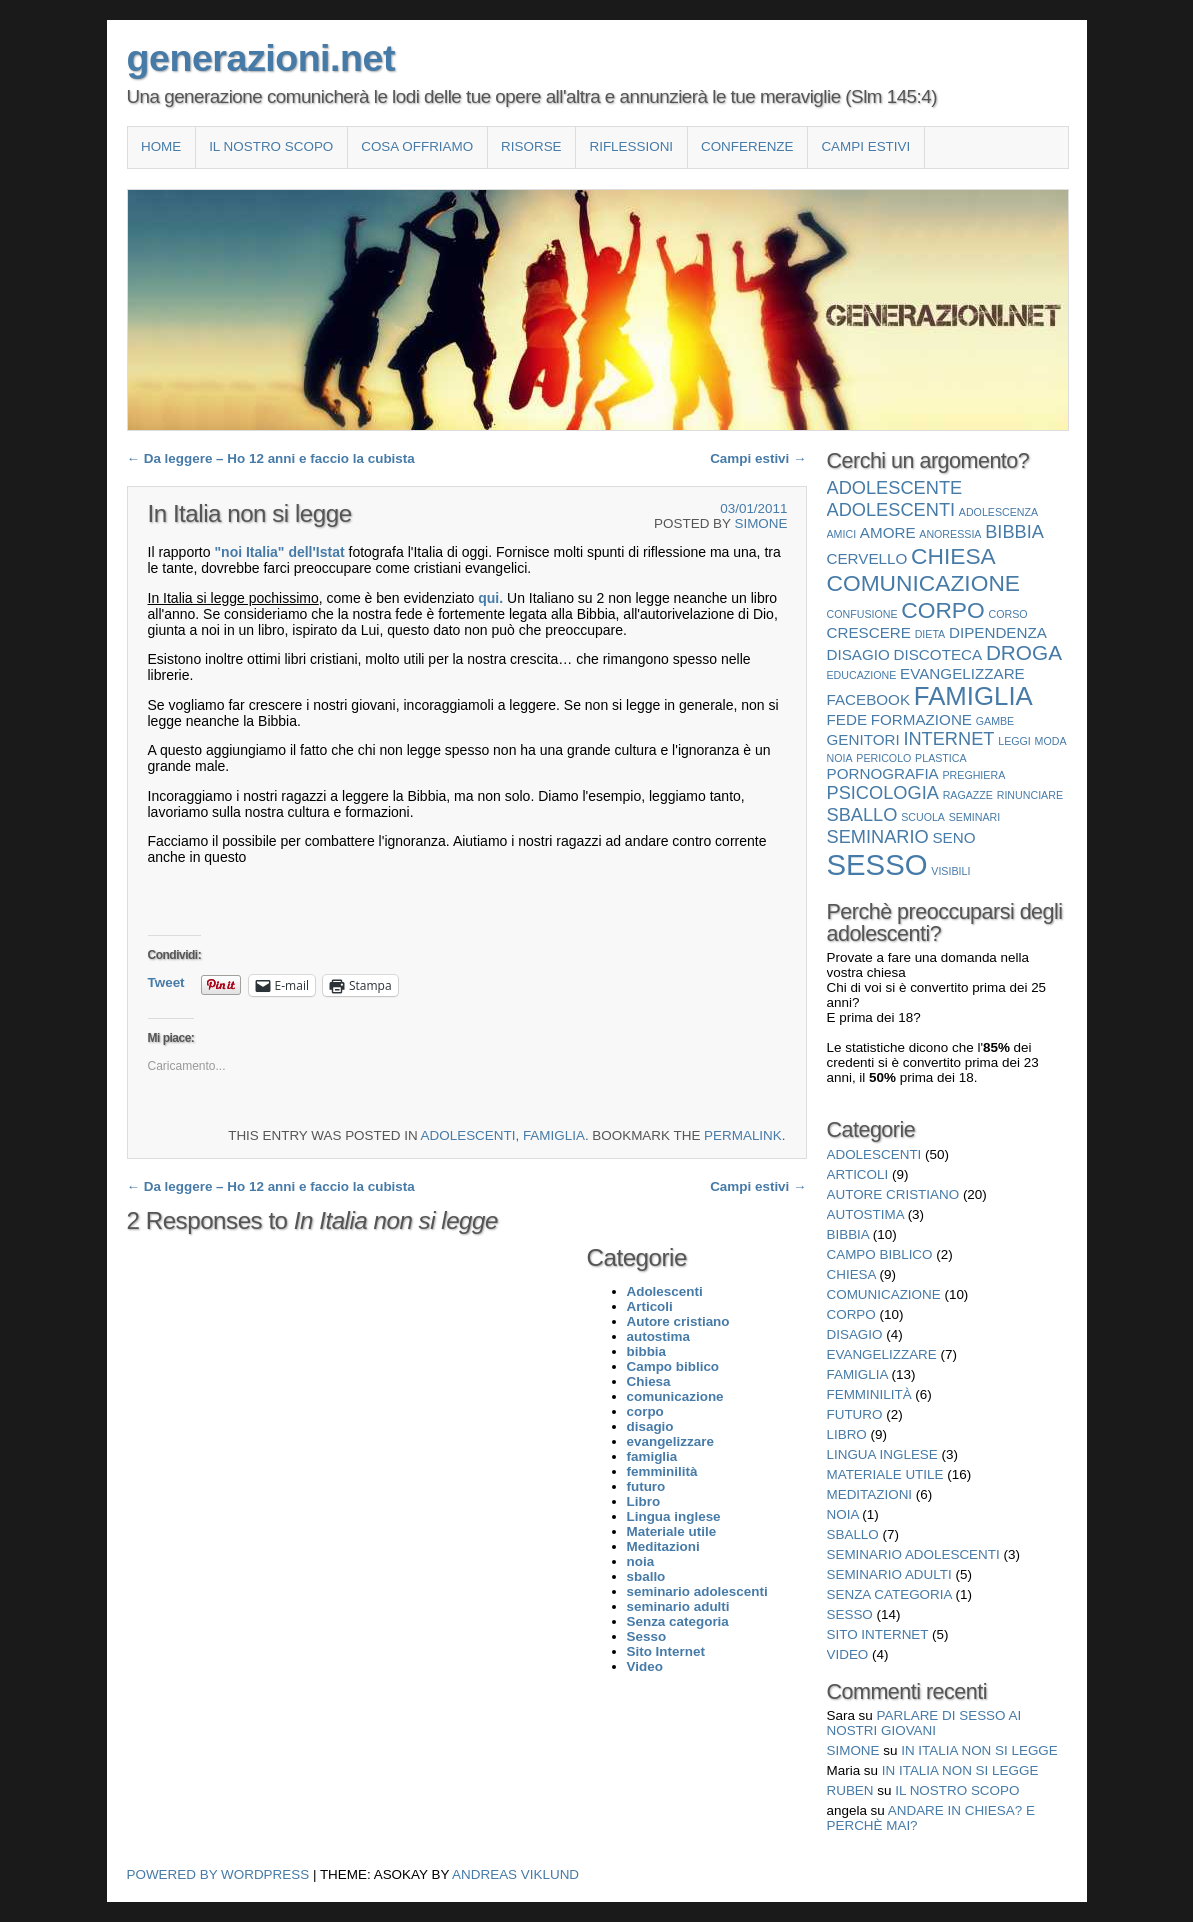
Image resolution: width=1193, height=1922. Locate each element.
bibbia (848, 1234)
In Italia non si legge (979, 1750)
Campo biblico (880, 1254)
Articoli (858, 1174)
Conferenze (747, 146)
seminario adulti (889, 1574)
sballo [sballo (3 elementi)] (862, 814)
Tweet (166, 982)
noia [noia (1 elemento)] (840, 758)
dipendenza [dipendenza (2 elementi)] (998, 632)
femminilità (869, 1394)
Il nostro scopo (271, 146)
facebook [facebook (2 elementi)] (869, 699)
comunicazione (884, 1294)
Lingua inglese (882, 1454)
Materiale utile (885, 1474)
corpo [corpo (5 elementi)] (942, 610)
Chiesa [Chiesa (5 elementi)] (953, 556)
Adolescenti (468, 1135)
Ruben (850, 1790)
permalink (743, 1135)
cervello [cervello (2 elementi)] (867, 558)
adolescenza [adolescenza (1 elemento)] (998, 512)
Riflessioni (631, 146)
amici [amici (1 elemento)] (842, 534)
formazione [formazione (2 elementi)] (921, 719)
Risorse (531, 146)
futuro (855, 1414)
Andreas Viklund (515, 1874)
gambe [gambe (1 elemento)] (995, 721)
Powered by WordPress (218, 1874)
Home (161, 146)
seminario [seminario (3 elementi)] (878, 836)
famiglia (554, 1135)
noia (843, 1514)
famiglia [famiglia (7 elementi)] (973, 696)
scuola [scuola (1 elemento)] (923, 817)
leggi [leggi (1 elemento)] (1014, 741)
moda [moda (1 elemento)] (1051, 741)
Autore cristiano (893, 1194)
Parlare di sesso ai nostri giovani (924, 1723)
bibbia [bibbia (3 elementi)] (1014, 531)
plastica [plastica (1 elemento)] (941, 758)
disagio (855, 1334)
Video (848, 1654)
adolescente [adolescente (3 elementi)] (895, 487)
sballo (853, 1534)
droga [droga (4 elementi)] (1024, 652)
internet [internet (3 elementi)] (948, 738)
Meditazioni (870, 1494)
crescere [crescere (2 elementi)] (869, 632)
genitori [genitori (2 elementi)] (863, 739)
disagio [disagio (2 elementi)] (858, 654)
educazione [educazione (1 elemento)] (862, 675)
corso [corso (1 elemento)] (1008, 614)
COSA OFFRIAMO (417, 146)
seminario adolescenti (913, 1554)
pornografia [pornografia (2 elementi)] (883, 773)
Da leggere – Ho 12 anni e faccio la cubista (271, 458)
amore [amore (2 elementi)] (888, 532)
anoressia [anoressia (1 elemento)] (950, 534)
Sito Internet (878, 1634)
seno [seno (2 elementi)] (953, 837)
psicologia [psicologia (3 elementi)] (883, 792)
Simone (760, 523)
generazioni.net (261, 58)
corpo (851, 1314)
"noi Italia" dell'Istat (281, 552)
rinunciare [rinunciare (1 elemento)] (1030, 795)
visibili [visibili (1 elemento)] (950, 871)
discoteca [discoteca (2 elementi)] (938, 654)
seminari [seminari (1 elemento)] (975, 817)
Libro (847, 1434)
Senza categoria (889, 1594)
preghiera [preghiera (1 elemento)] (973, 775)
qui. (492, 598)
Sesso (850, 1614)
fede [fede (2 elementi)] (847, 719)
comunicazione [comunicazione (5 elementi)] (924, 583)
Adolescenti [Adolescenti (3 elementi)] (891, 509)
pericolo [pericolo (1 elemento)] (883, 758)
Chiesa (851, 1274)
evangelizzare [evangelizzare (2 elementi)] (962, 673)
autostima (865, 1214)
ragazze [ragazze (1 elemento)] (968, 795)
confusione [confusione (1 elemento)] (862, 614)
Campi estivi (865, 146)
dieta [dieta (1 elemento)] (930, 634)
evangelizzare (882, 1354)
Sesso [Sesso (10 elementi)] (877, 864)
